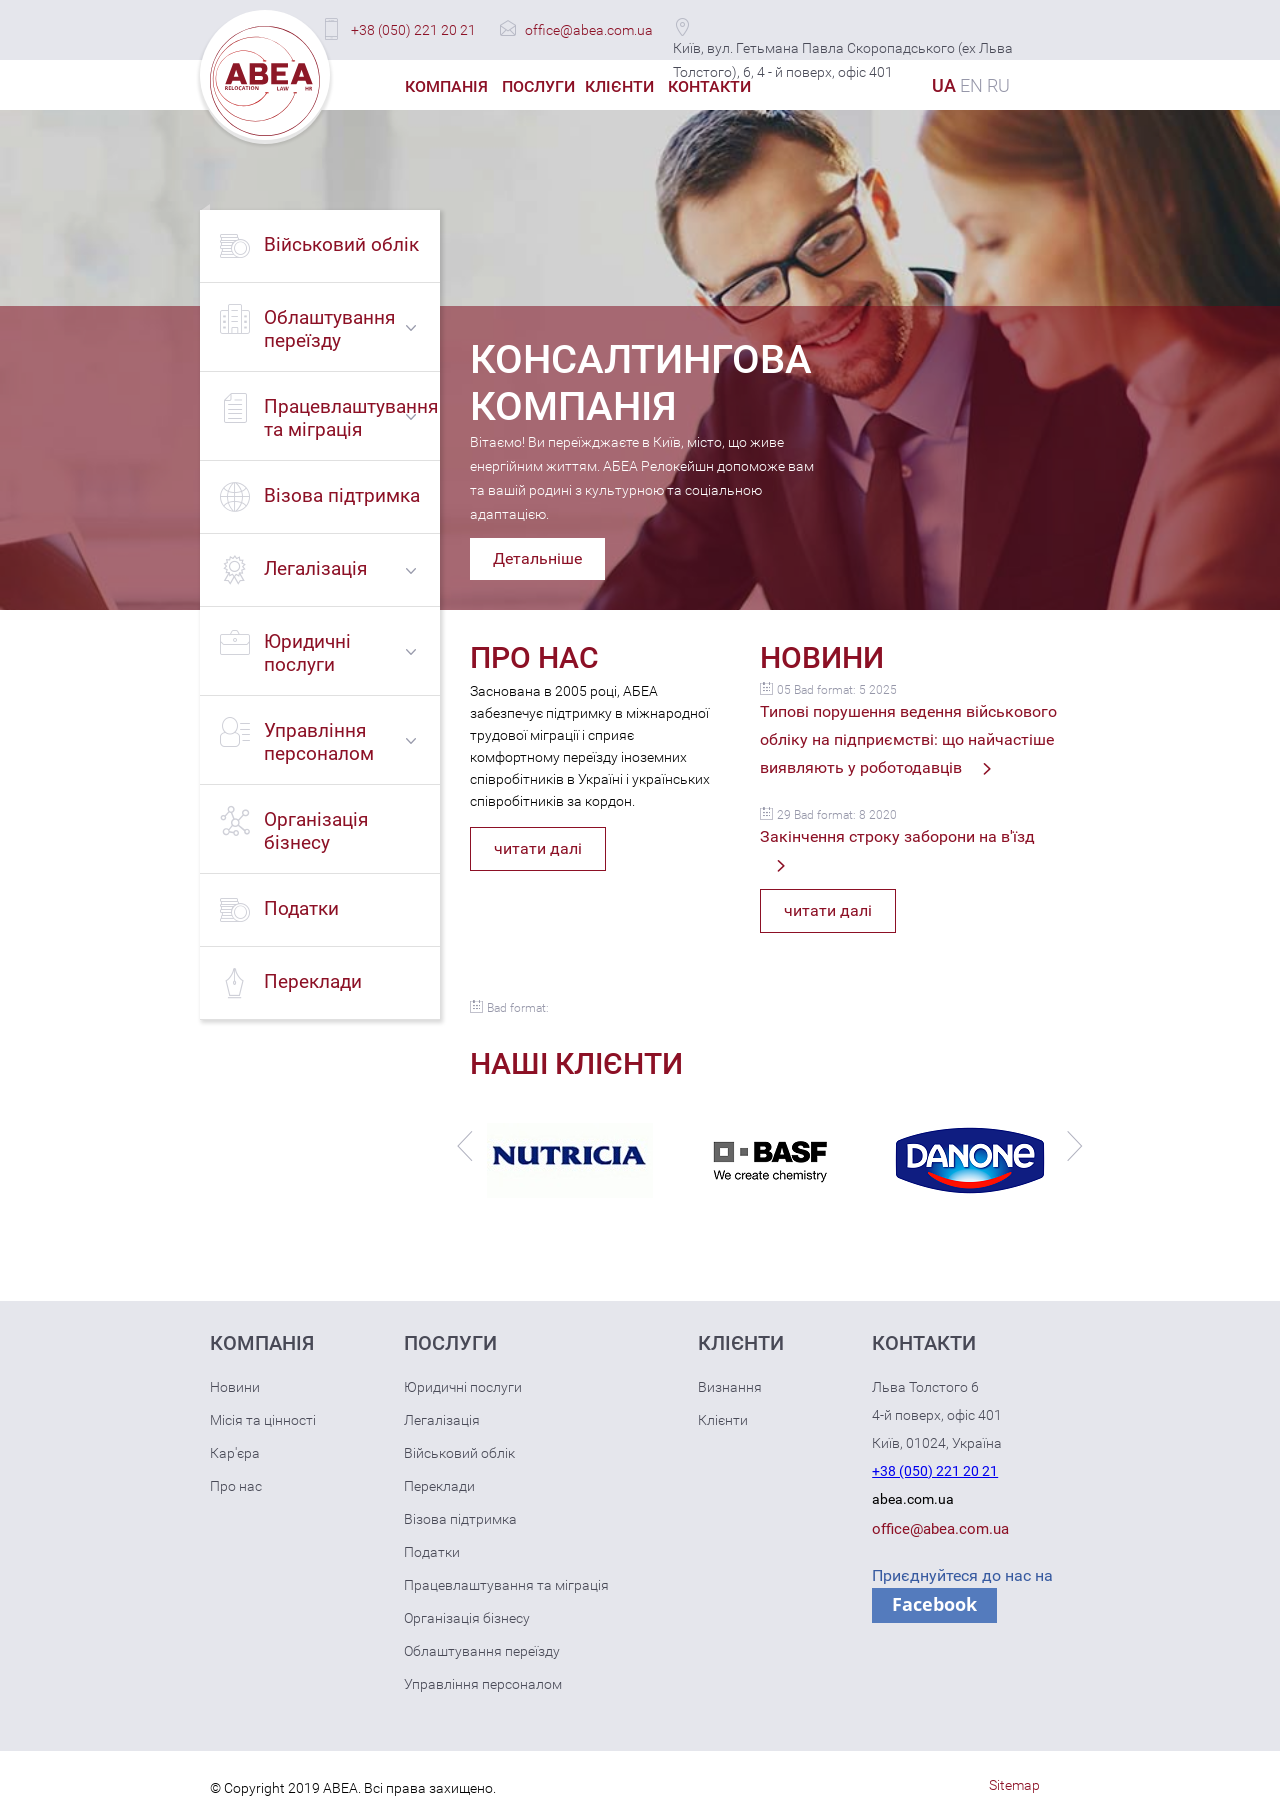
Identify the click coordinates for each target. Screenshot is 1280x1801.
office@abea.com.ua (589, 30)
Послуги (538, 86)
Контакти (709, 86)
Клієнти (619, 86)
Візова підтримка (460, 1519)
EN (971, 85)
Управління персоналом (483, 1684)
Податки (432, 1552)
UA (944, 85)
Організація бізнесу (467, 1618)
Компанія (446, 86)
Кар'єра (235, 1453)
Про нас (236, 1486)
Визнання (730, 1387)
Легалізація (442, 1420)
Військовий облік (459, 1453)
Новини (235, 1387)
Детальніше (537, 558)
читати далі (538, 848)
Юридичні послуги (463, 1387)
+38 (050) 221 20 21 (413, 30)
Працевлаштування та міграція (506, 1585)
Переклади (439, 1486)
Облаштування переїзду (482, 1651)
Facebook (934, 1604)
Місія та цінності (263, 1420)
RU (998, 85)
